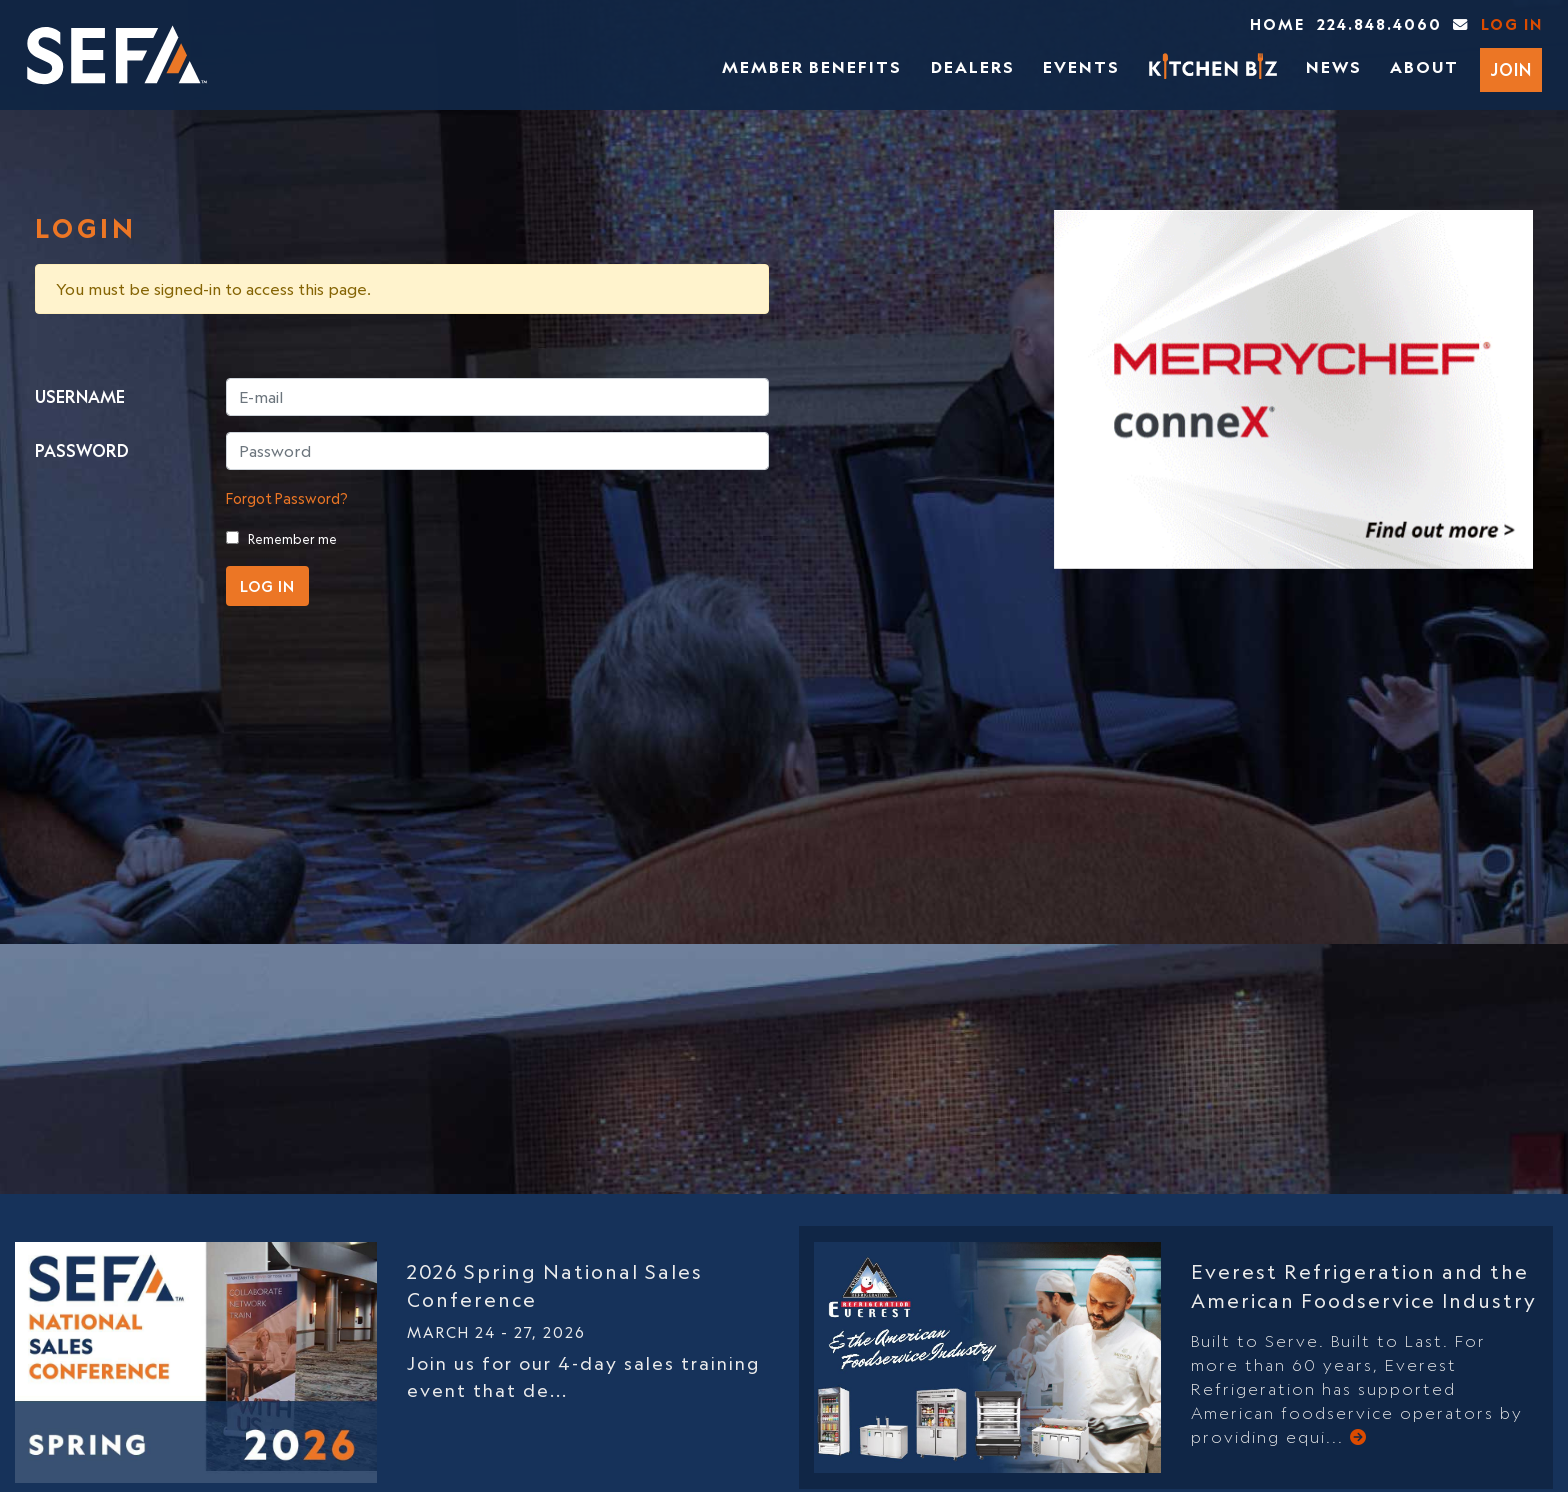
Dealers (973, 67)
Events (1081, 67)
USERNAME (80, 397)
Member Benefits (812, 67)
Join (1511, 70)
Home (1277, 24)
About (1424, 67)
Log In (1512, 24)
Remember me (292, 539)
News (1334, 67)
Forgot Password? (287, 498)
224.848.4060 (1379, 24)
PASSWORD (82, 451)
